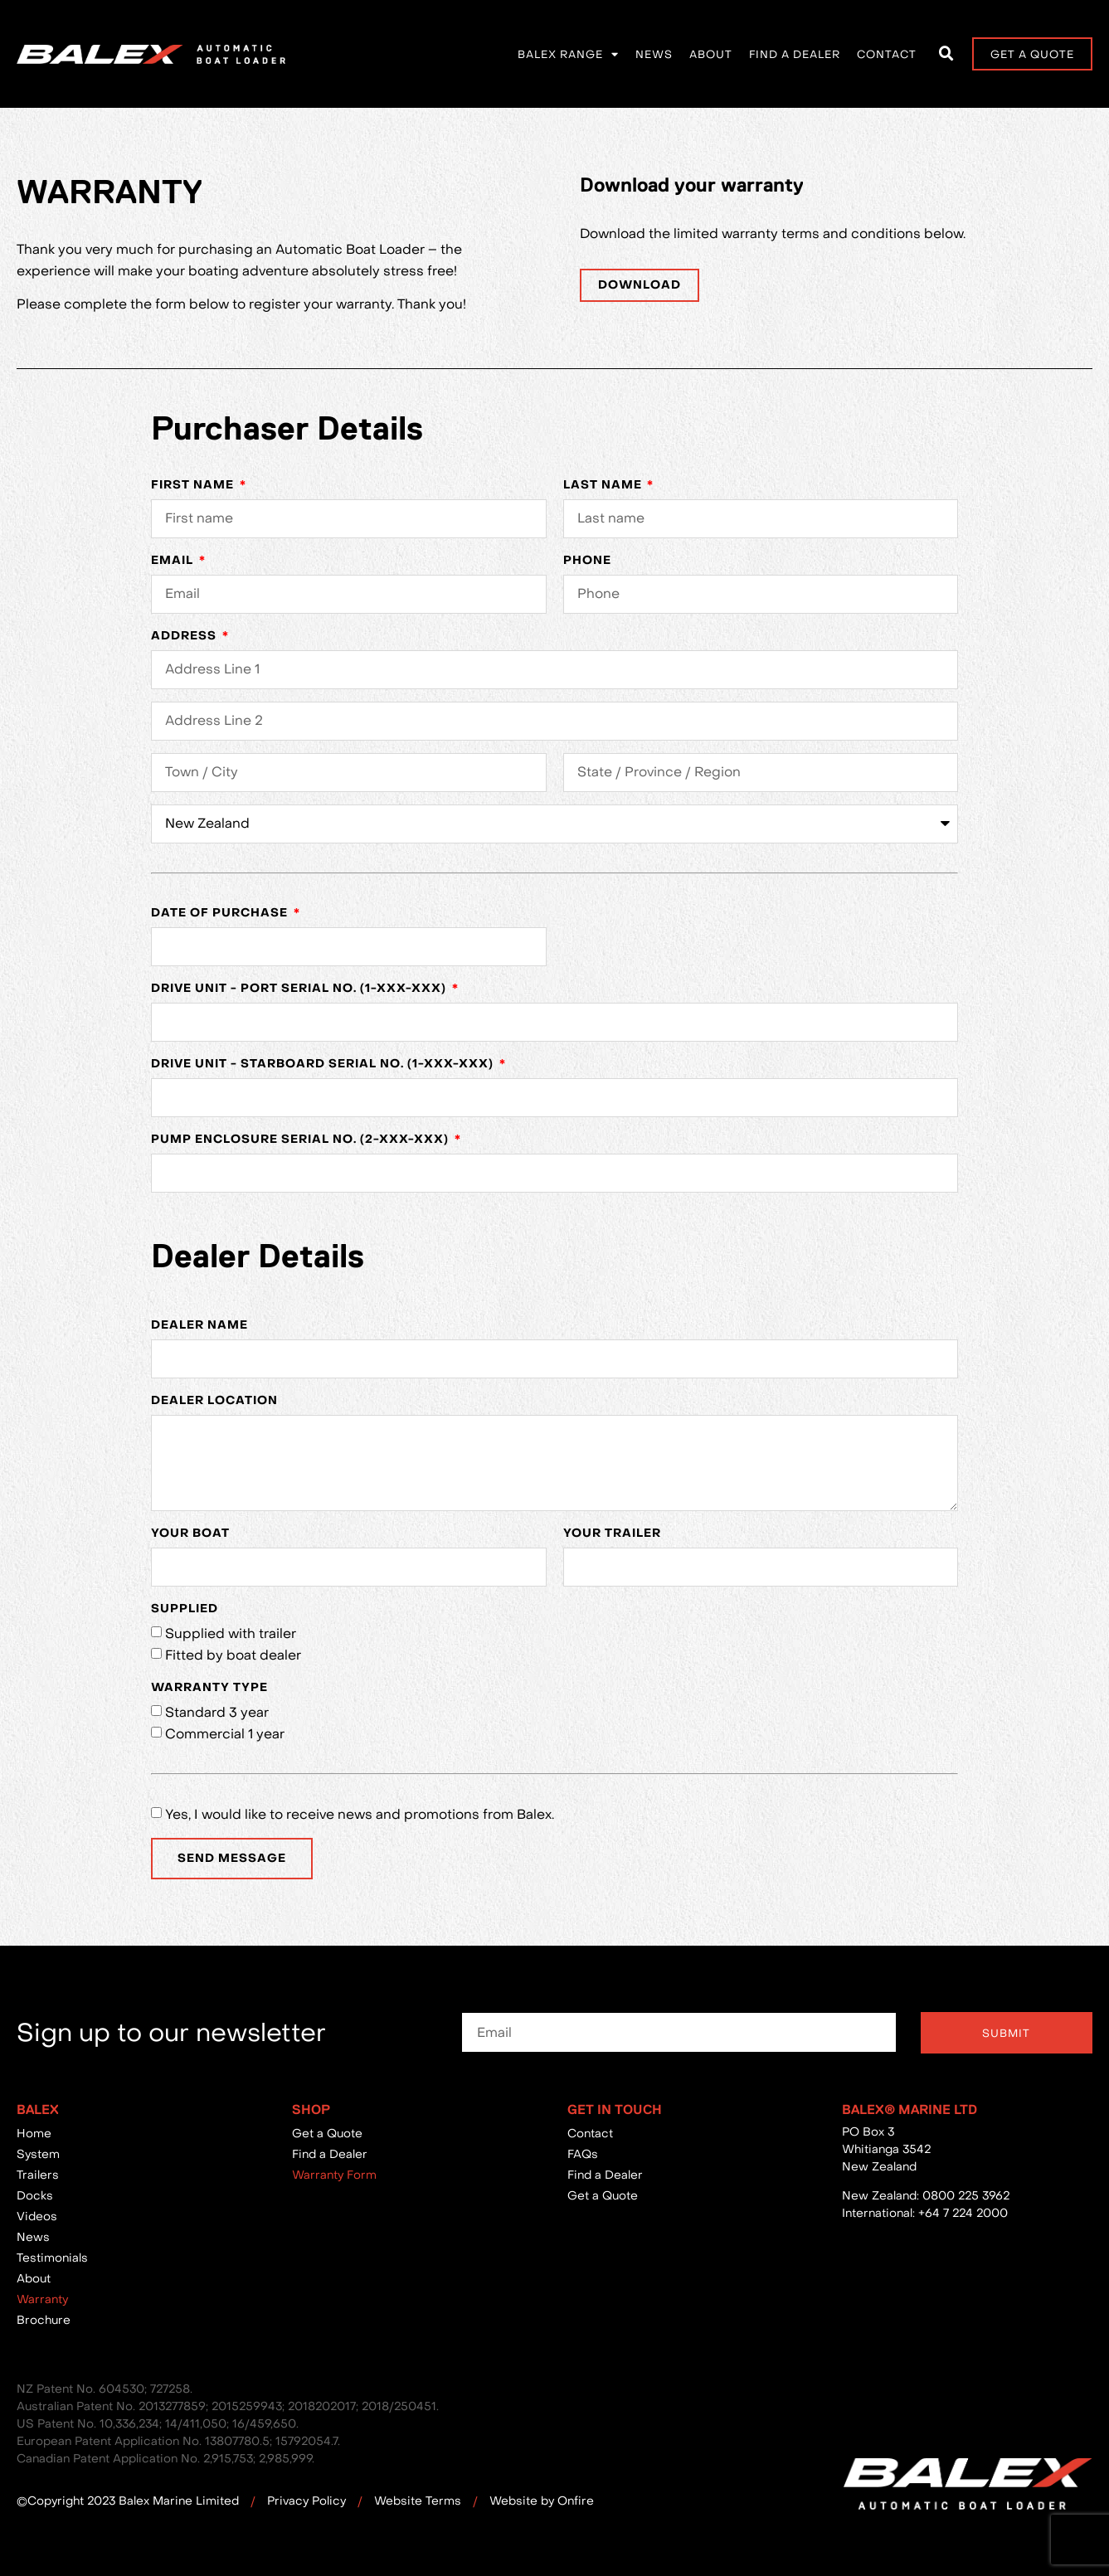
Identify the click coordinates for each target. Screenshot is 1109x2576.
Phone (587, 560)
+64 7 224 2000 (963, 2212)
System (38, 2154)
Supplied (184, 1608)
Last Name (604, 485)
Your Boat (190, 1533)
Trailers (38, 2174)
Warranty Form (334, 2174)
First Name (194, 485)
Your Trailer (612, 1533)
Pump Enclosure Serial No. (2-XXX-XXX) (301, 1139)
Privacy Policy (306, 2500)
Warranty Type (209, 1687)
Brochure (44, 2319)
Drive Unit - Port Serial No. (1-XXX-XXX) (300, 988)
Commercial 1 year (225, 1733)
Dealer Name (199, 1325)
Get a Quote (327, 2133)
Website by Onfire (541, 2500)
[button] (946, 54)
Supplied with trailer (230, 1633)
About (710, 53)
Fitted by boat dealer (233, 1654)
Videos (37, 2216)
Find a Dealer (794, 53)
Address (185, 636)
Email (174, 560)
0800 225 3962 (965, 2195)
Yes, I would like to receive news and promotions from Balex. (359, 1814)
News (654, 53)
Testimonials (52, 2257)
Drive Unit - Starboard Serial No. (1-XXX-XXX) (324, 1064)
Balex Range (568, 54)
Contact (887, 53)
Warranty (42, 2299)
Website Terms (417, 2500)
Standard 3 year (217, 1712)
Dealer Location (214, 1400)
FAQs (582, 2154)
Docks (35, 2195)
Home (34, 2133)
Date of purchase (221, 913)
